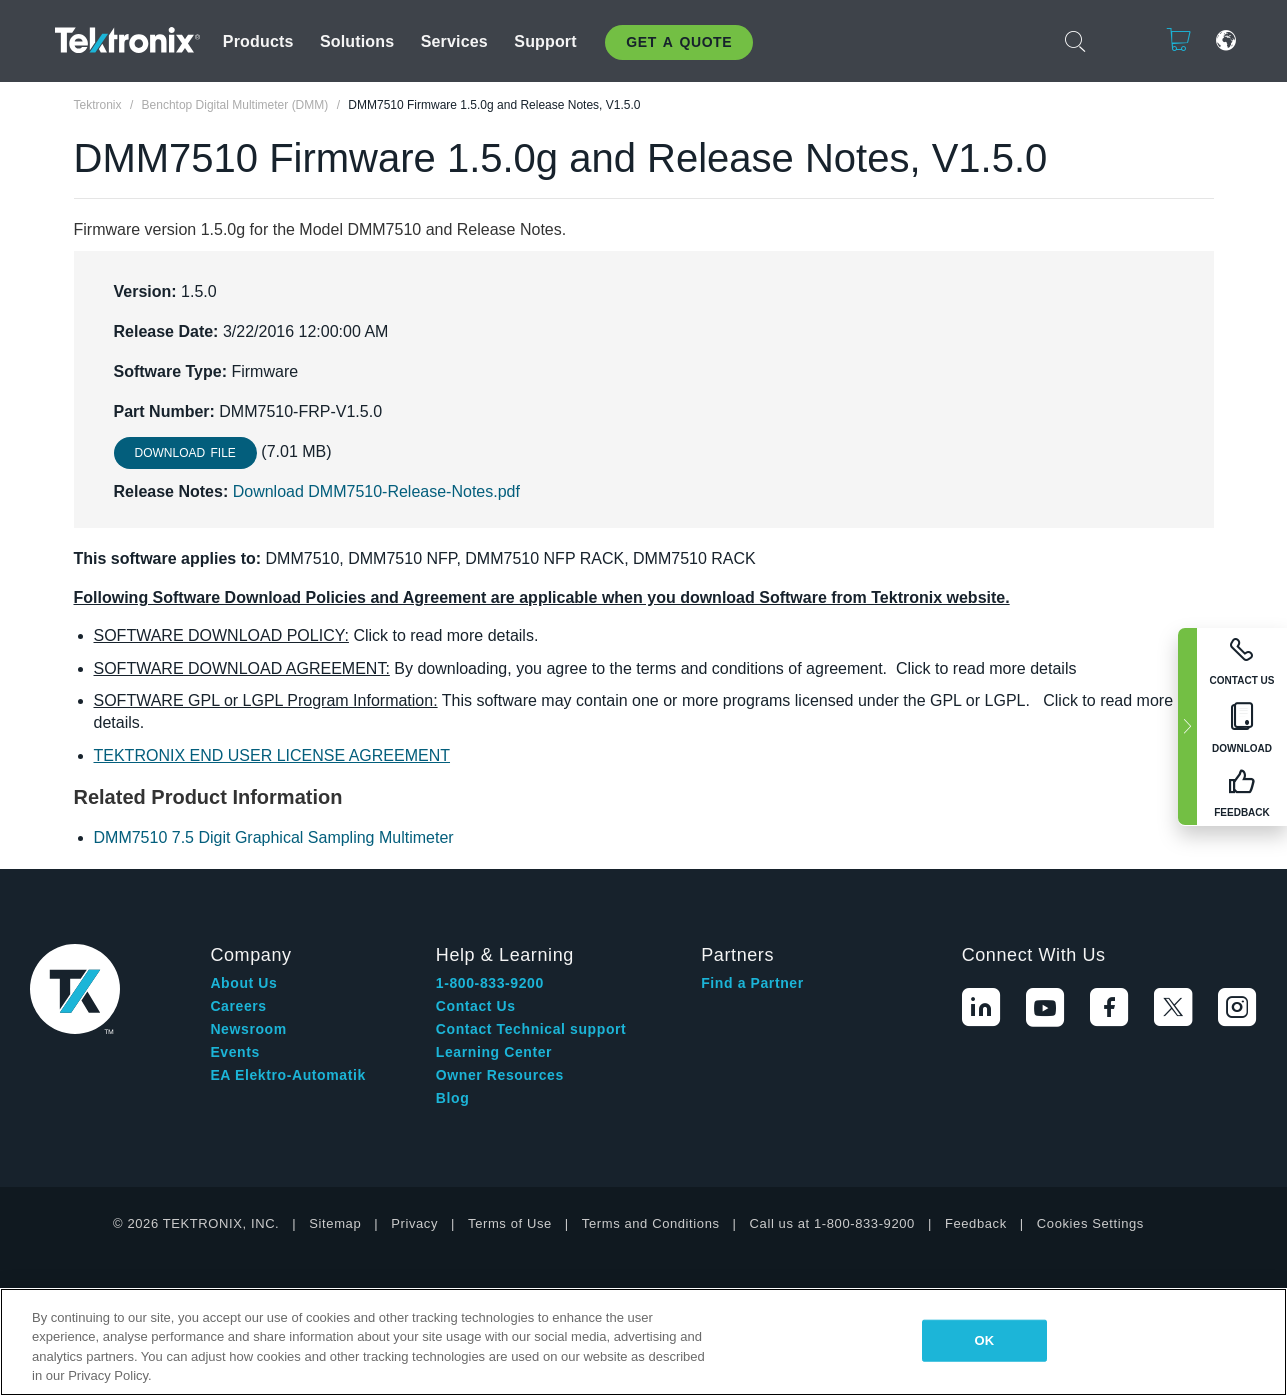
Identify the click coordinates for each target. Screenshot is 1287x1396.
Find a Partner (752, 983)
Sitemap (335, 1223)
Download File (185, 453)
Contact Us (476, 1006)
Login (1117, 40)
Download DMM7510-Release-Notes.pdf (376, 491)
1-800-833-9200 (490, 983)
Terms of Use (510, 1223)
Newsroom (248, 1029)
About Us (243, 983)
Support (545, 41)
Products (258, 41)
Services (454, 41)
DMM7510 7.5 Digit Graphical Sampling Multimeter (274, 837)
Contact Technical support (531, 1029)
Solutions (357, 41)
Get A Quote (679, 42)
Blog (453, 1098)
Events (235, 1052)
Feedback (976, 1223)
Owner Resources (500, 1075)
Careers (238, 1006)
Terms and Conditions (651, 1223)
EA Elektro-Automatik (287, 1075)
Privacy (414, 1223)
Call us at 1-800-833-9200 (832, 1223)
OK (985, 1340)
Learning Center (494, 1052)
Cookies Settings (1090, 1223)
